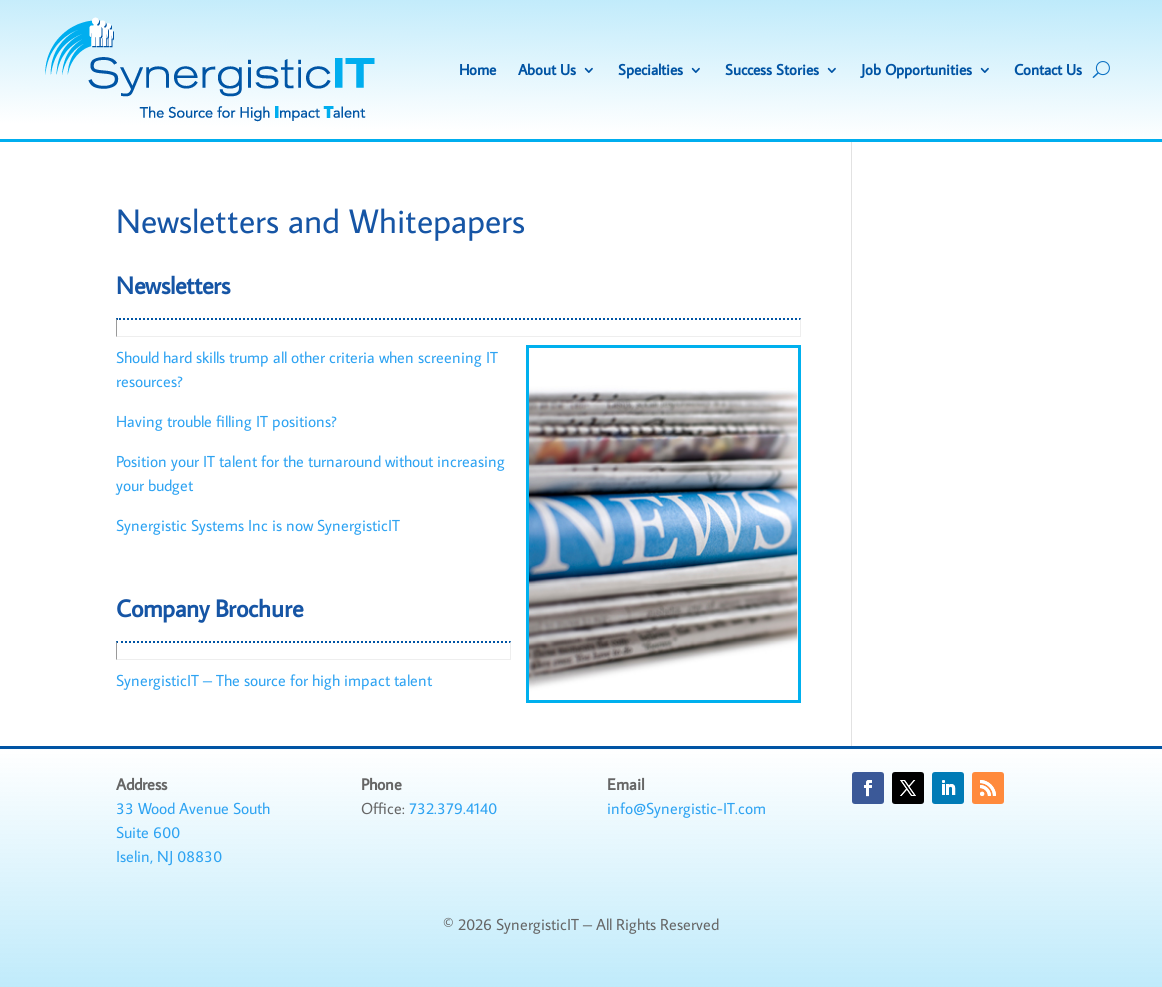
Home (477, 69)
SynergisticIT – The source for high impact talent (274, 680)
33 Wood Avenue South (193, 808)
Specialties (650, 69)
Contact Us (1048, 69)
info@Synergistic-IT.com (686, 808)
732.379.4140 (453, 808)
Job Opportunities (916, 69)
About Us (547, 69)
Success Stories (772, 69)
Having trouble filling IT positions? (226, 421)
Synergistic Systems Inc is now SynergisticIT (258, 525)
